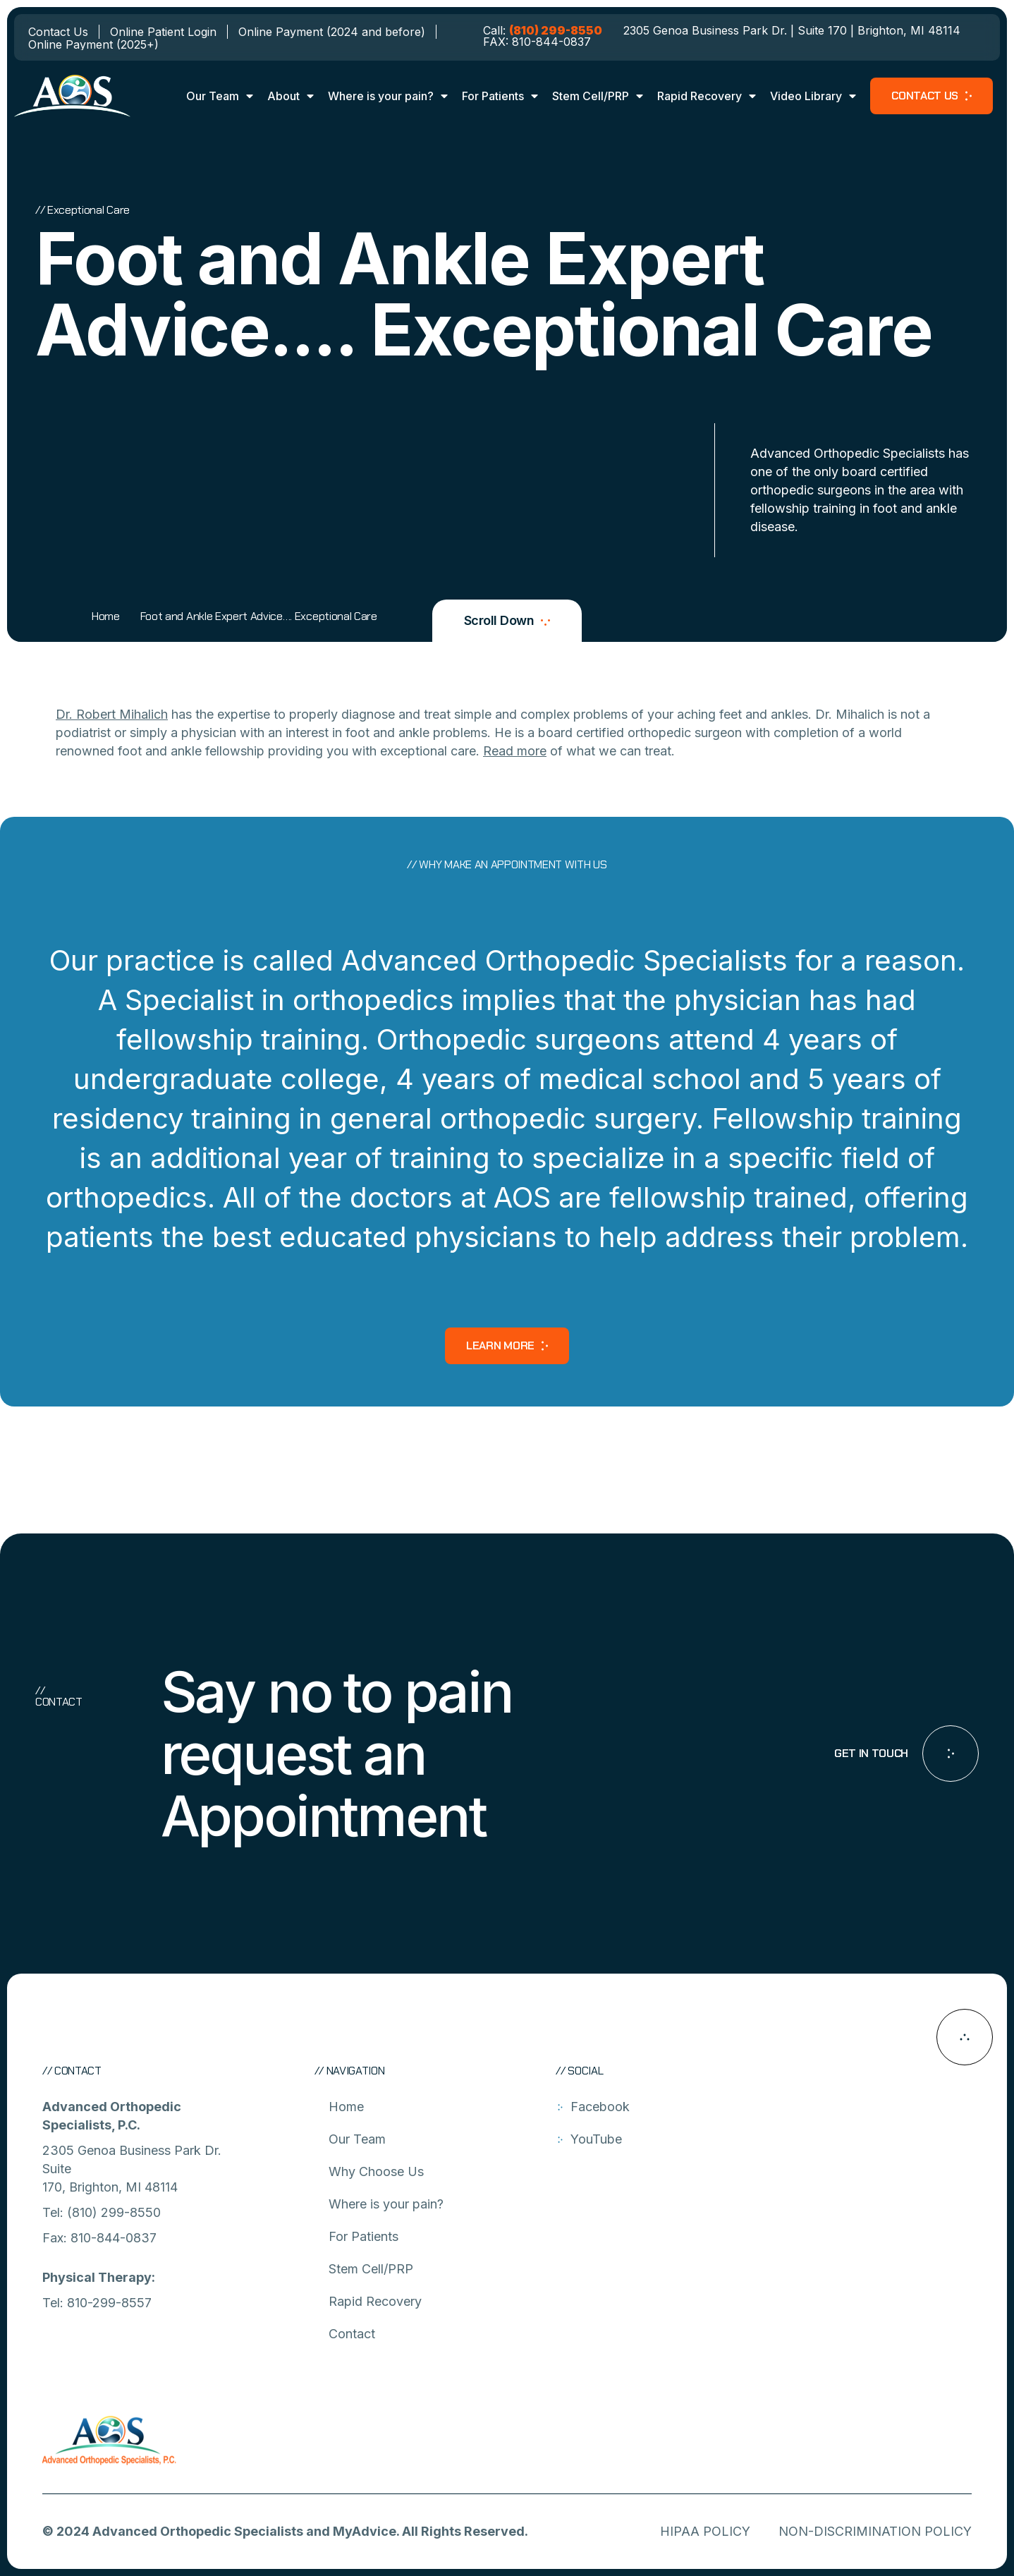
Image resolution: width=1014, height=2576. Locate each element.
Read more (514, 750)
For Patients (500, 96)
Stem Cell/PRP (597, 96)
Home (106, 616)
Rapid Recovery (706, 96)
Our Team (219, 96)
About (290, 96)
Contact (352, 2333)
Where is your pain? (388, 96)
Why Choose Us (376, 2171)
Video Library (813, 96)
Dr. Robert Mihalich (112, 714)
